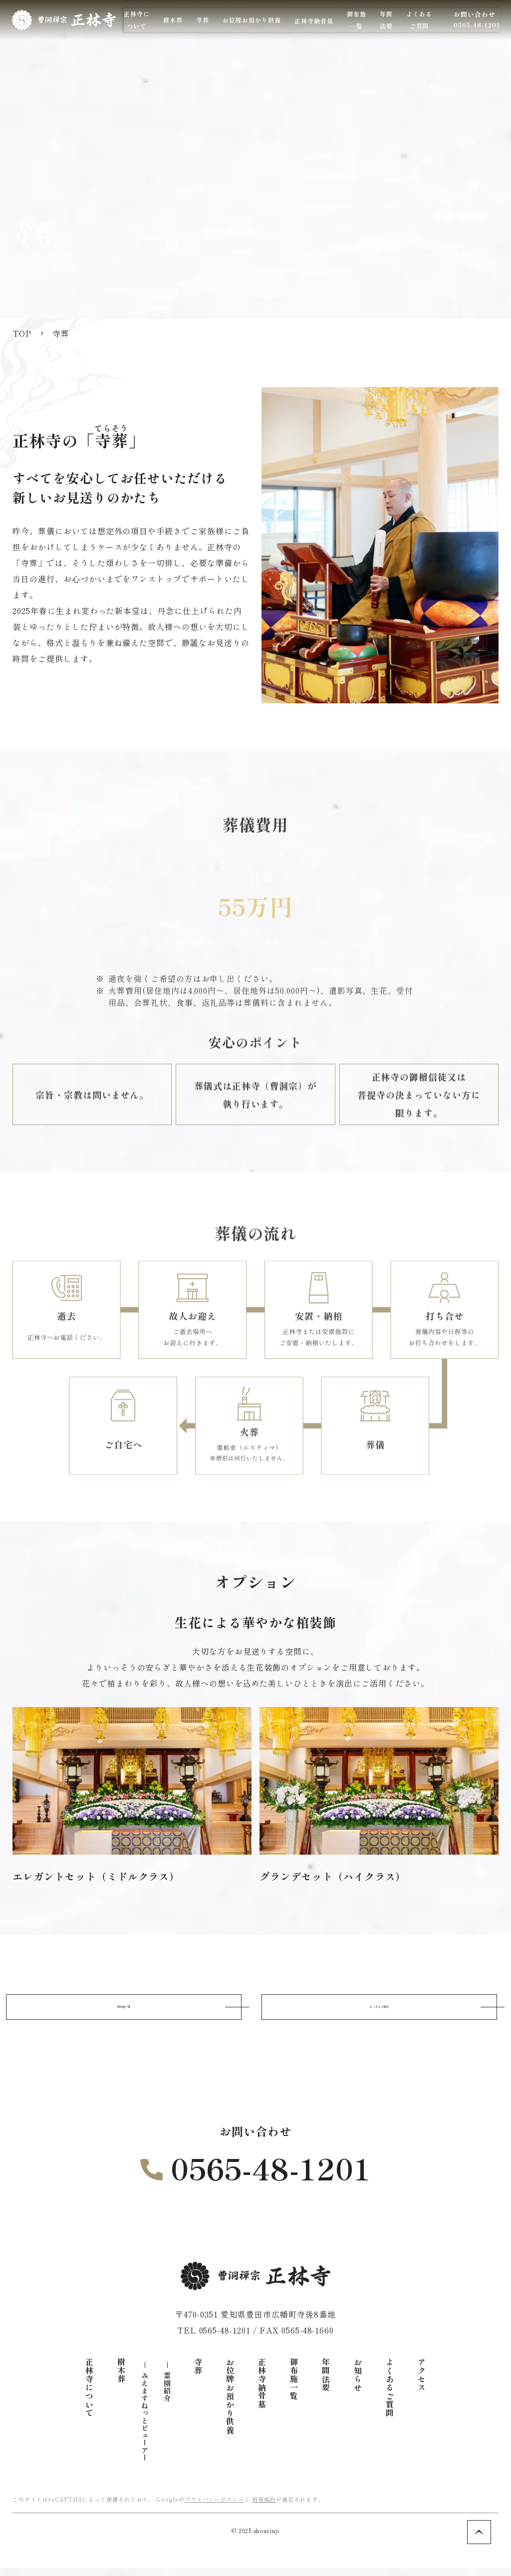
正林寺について (89, 2395)
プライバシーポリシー (215, 2507)
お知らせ (358, 2383)
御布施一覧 (124, 2011)
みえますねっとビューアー (145, 2425)
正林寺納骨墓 (360, 20)
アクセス (422, 2383)
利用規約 (264, 2507)
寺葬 (198, 2374)
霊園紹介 (167, 2395)
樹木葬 (121, 2378)
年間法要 (326, 2383)
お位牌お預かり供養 (230, 2404)
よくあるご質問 (379, 2011)
